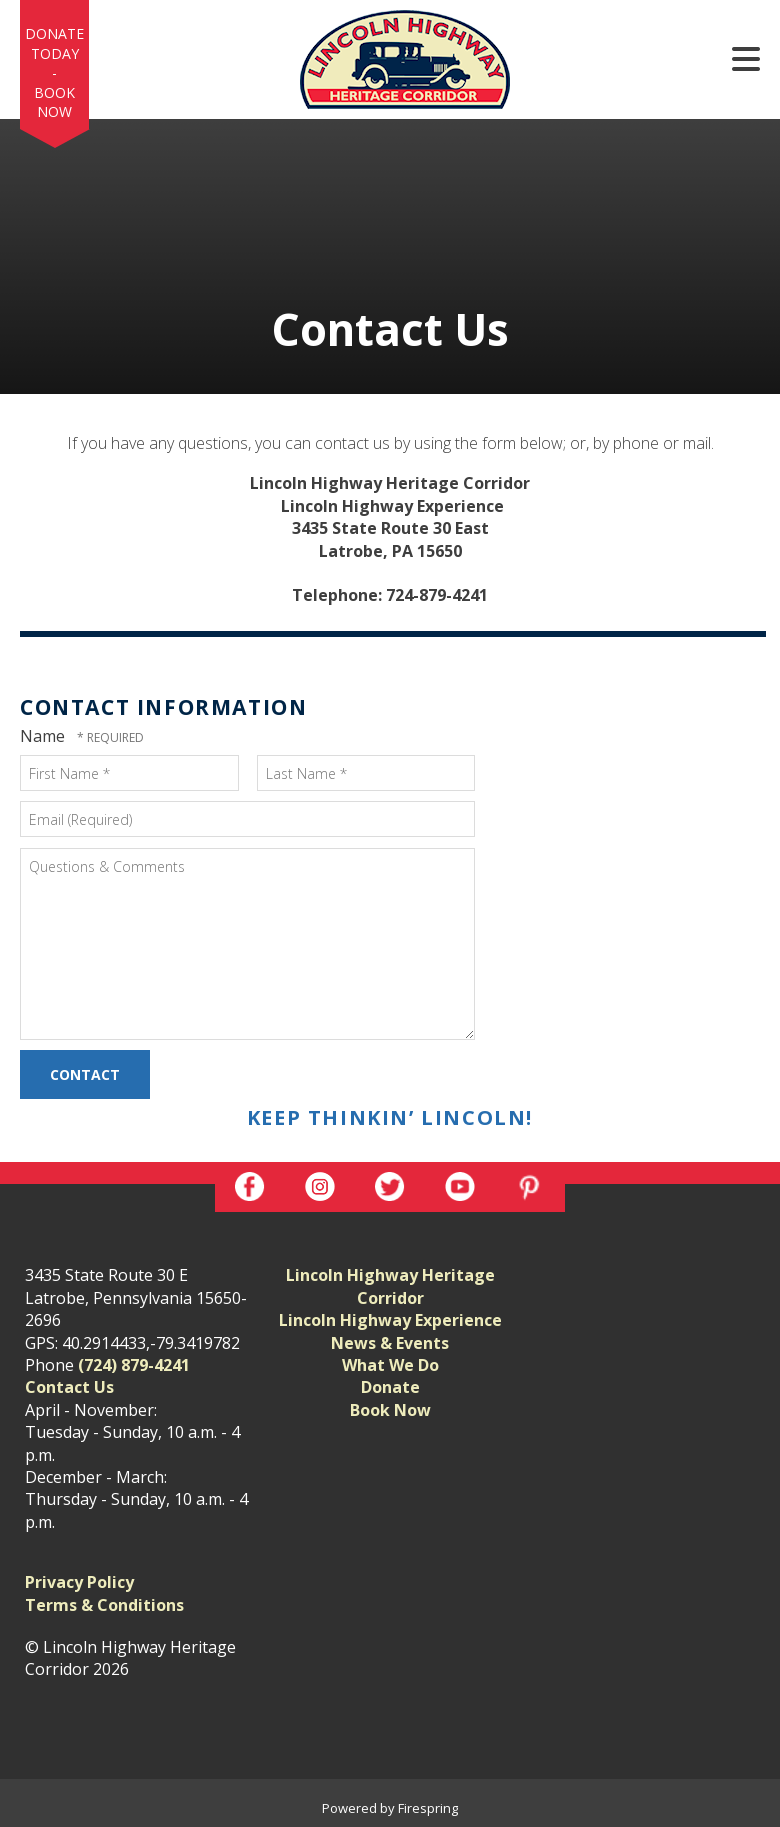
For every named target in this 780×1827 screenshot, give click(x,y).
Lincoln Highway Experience (390, 1320)
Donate (390, 1387)
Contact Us (69, 1387)
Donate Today (54, 43)
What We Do (390, 1365)
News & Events (390, 1343)
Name (44, 736)
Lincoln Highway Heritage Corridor (390, 1286)
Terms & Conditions (104, 1605)
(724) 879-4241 (134, 1365)
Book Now (54, 102)
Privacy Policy (79, 1582)
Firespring (428, 1808)
